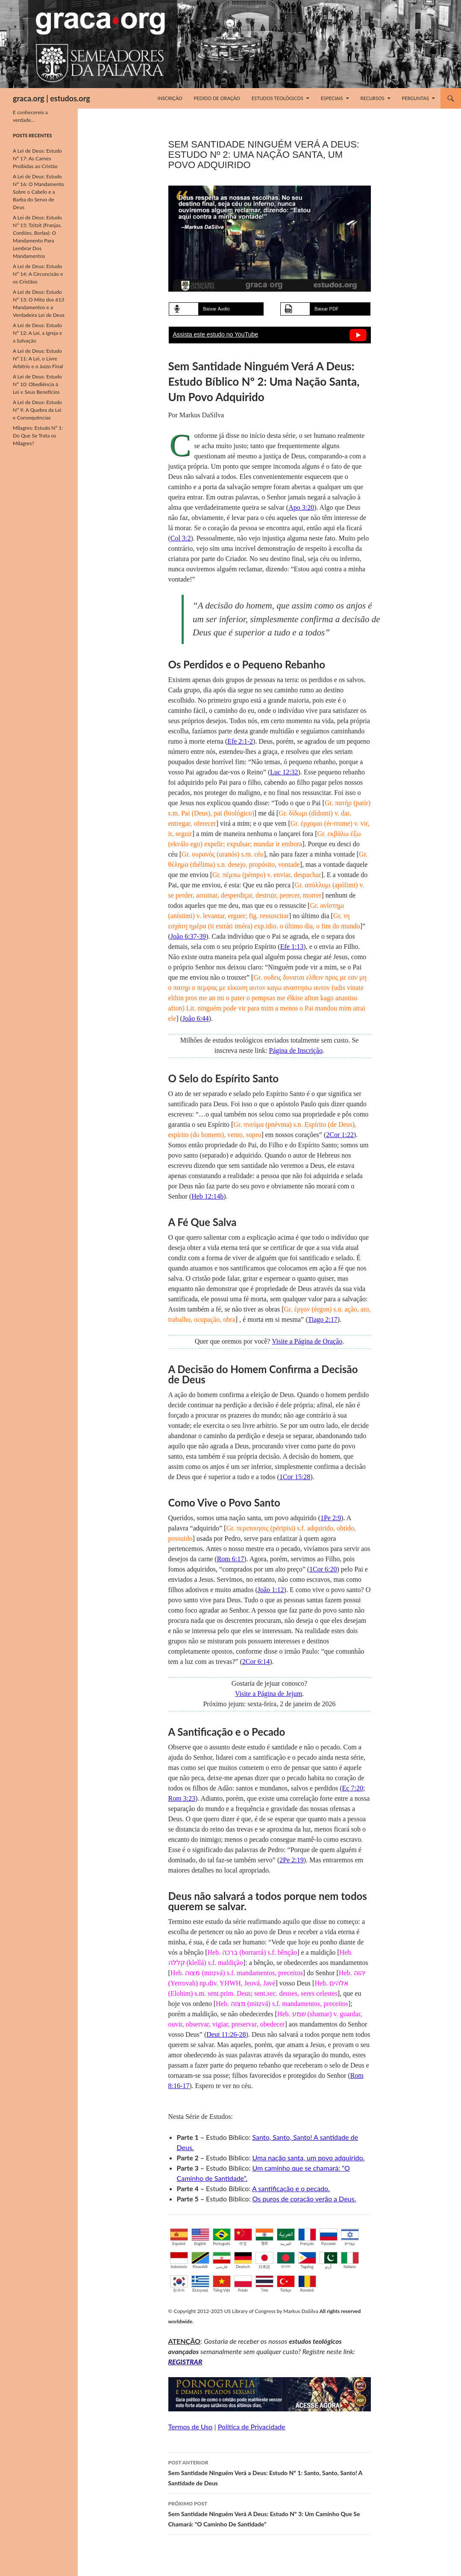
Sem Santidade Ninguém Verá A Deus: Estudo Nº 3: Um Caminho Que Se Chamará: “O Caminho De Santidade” (269, 2513)
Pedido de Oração (217, 98)
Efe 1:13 (292, 946)
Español (179, 2236)
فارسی (222, 2260)
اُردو (329, 2260)
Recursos (373, 98)
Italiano (350, 2260)
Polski (243, 2283)
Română (307, 2283)
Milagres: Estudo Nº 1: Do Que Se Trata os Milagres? (38, 435)
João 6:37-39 (188, 936)
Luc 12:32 (284, 772)
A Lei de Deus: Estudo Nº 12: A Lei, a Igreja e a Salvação (37, 333)
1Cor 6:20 (323, 1569)
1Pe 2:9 (330, 1517)
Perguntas (415, 98)
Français (307, 2236)
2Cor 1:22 (339, 1134)
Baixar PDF (326, 308)
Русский (329, 2236)
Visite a (307, 1341)
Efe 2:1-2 (240, 741)
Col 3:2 (180, 538)
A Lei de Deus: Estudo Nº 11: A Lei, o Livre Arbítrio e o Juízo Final (38, 358)
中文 (243, 2236)
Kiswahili (200, 2260)
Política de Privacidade (251, 2426)
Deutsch (243, 2260)
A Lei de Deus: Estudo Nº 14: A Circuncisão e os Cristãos (38, 274)
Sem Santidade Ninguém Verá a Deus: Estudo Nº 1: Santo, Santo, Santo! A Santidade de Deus (269, 2472)
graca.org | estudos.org (51, 98)
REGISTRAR (185, 2361)
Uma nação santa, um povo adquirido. (308, 2158)
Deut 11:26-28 (226, 2034)
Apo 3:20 (301, 507)
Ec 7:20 (352, 1788)
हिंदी (264, 2236)
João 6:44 (195, 1018)
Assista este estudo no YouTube (215, 334)
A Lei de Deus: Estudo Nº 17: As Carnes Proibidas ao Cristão (37, 158)
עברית (350, 2236)
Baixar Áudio (216, 308)
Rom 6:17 (230, 1559)
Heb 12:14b (207, 1196)
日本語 (264, 2260)
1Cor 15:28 (294, 1476)
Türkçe (286, 2283)
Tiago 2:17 (322, 1319)
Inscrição (170, 98)
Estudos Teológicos (277, 98)
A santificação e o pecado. (291, 2188)
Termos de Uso (190, 2426)
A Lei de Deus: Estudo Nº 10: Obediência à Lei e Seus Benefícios (37, 384)
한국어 (179, 2283)
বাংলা (286, 2260)
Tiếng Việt (222, 2283)
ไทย (264, 2283)
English (200, 2236)
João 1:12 (271, 1589)
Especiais (332, 98)
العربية (286, 2236)
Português (222, 2236)
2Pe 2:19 (291, 1860)
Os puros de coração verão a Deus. (304, 2199)
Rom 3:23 (182, 1798)
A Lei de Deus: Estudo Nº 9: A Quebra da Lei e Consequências (37, 410)
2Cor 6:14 (256, 1661)
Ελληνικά (200, 2283)
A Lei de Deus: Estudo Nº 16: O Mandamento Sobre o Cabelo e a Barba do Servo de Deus (38, 191)
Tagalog (307, 2260)
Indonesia (179, 2260)
